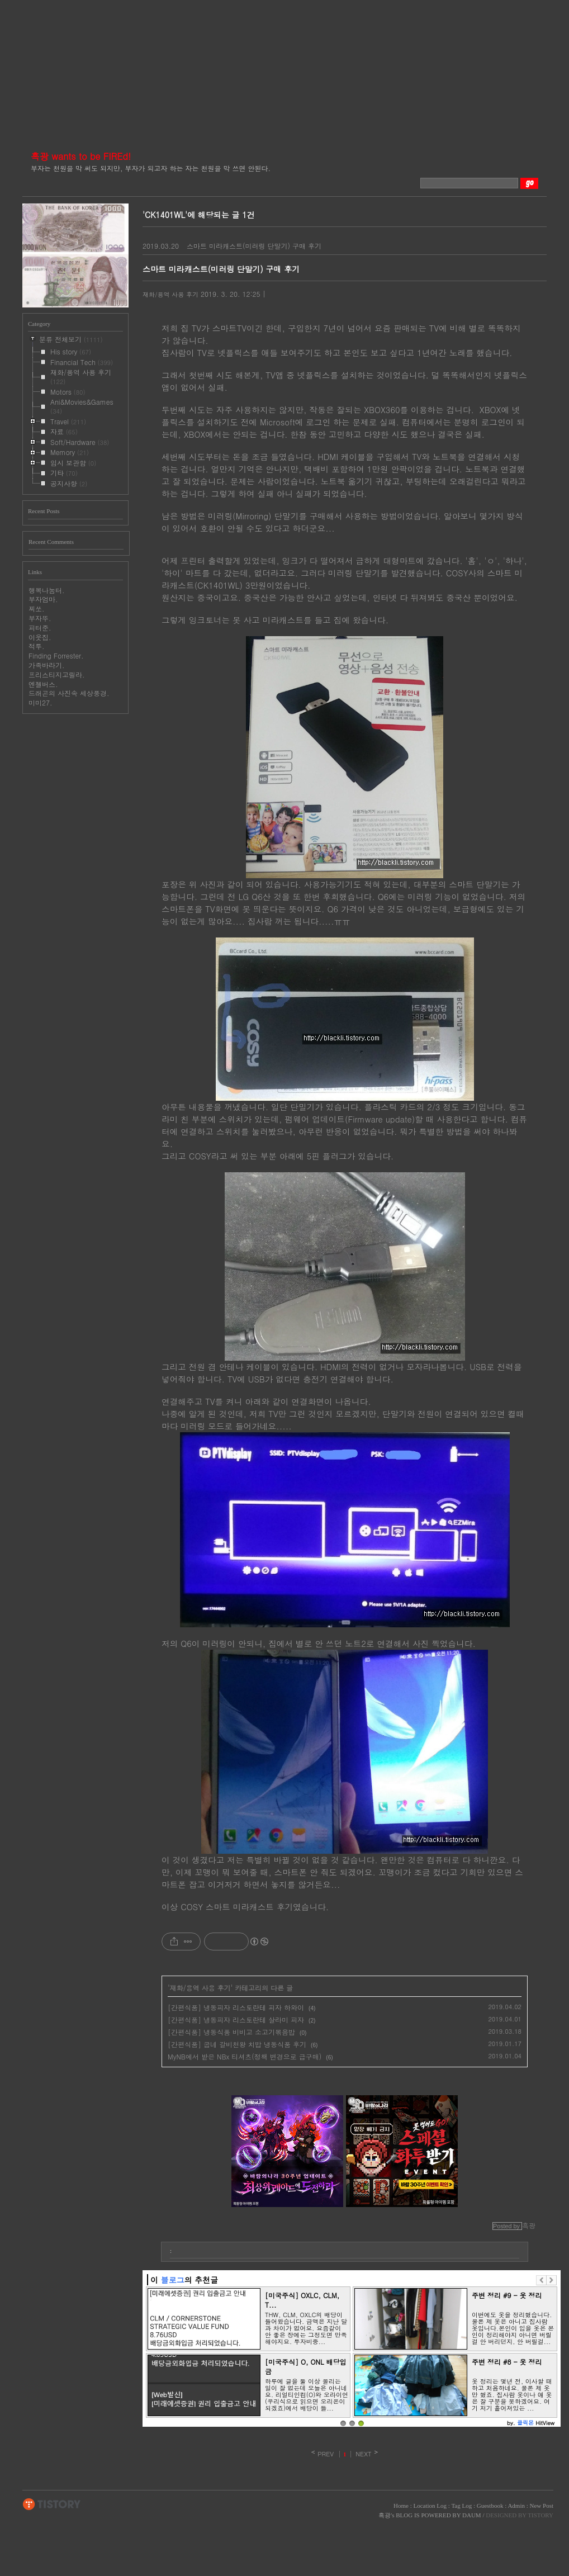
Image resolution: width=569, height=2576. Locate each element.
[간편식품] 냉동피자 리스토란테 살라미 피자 (236, 2019)
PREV (325, 2453)
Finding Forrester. (56, 655)
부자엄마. (43, 599)
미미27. (41, 702)
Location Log (430, 2505)
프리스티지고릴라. (57, 674)
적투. (37, 646)
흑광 (384, 2515)
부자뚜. (40, 618)
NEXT (363, 2453)
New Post (541, 2505)
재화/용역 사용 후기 (170, 294)
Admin (516, 2505)
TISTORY (51, 2504)
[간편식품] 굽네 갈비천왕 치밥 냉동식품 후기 (237, 2044)
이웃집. (40, 637)
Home (401, 2505)
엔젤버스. (43, 684)
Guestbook (490, 2505)
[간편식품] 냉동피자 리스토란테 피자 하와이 (236, 2007)
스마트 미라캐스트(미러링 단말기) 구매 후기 (254, 245)
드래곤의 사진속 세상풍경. (69, 693)
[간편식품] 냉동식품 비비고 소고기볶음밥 (231, 2032)
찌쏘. (37, 608)
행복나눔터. (47, 590)
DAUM (471, 2515)
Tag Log (461, 2505)
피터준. (40, 627)
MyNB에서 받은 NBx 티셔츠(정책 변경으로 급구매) (244, 2056)
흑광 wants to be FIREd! (81, 156)
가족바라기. (47, 665)
